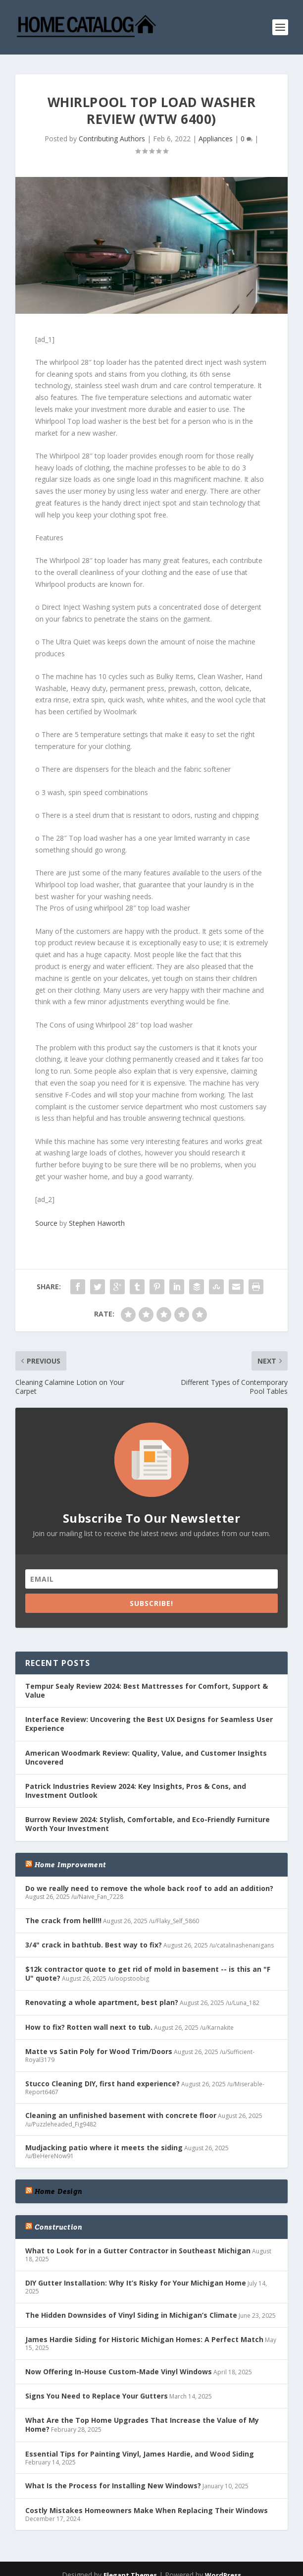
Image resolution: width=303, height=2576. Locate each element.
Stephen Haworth (97, 1223)
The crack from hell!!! (63, 1920)
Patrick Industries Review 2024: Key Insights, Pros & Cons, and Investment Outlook (135, 1790)
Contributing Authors (112, 138)
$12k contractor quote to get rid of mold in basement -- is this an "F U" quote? (147, 1973)
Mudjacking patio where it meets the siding (104, 2147)
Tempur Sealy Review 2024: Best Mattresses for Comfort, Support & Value (146, 1690)
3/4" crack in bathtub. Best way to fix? (93, 1944)
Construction (58, 2227)
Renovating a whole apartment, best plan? (101, 2002)
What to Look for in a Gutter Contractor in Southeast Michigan (138, 2250)
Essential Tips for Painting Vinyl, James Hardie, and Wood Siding (139, 2454)
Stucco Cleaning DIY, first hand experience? (102, 2083)
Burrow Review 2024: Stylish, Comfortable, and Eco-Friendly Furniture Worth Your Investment (147, 1824)
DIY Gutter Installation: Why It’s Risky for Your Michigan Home (135, 2283)
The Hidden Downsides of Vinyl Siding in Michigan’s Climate (131, 2315)
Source (46, 1223)
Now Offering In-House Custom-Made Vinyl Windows (118, 2371)
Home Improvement (70, 1864)
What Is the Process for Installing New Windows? (113, 2485)
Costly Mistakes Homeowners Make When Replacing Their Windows (146, 2510)
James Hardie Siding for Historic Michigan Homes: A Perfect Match (144, 2339)
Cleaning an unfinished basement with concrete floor (120, 2115)
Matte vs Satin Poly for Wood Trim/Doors (98, 2051)
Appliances (216, 138)
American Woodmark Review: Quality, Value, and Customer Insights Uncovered (146, 1757)
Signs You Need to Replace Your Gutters (96, 2396)
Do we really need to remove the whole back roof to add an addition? (149, 1888)
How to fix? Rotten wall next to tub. (88, 2027)
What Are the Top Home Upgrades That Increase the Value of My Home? (142, 2424)
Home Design (58, 2191)
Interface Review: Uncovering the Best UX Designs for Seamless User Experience (149, 1724)
